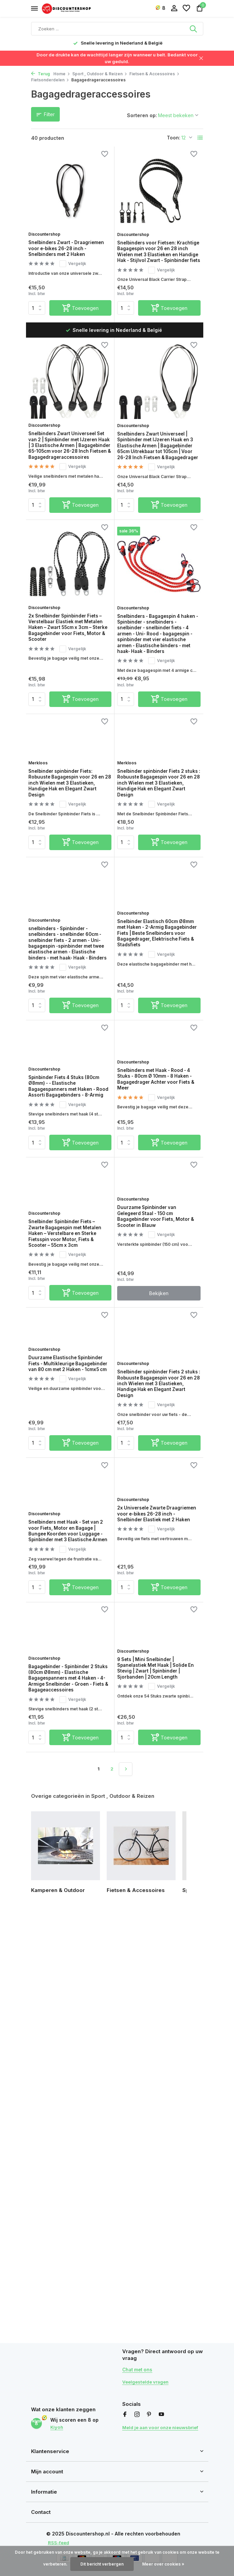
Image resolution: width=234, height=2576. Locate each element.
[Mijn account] (174, 8)
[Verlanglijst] (186, 8)
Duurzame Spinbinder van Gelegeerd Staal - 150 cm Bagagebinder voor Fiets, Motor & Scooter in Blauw (154, 1311)
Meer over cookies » (163, 2564)
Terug (40, 73)
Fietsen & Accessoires (154, 73)
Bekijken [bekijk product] (158, 1397)
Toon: (173, 137)
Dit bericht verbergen (102, 2564)
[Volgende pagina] (125, 1901)
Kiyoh (57, 2423)
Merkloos (42, 805)
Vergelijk (79, 265)
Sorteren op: (142, 115)
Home (61, 73)
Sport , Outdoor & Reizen (99, 73)
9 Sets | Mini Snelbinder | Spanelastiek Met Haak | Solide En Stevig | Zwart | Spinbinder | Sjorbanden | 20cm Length (153, 1788)
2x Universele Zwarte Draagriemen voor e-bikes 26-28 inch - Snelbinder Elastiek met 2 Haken (155, 1632)
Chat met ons (139, 2363)
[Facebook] (125, 2408)
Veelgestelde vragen (147, 2375)
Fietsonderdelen (50, 79)
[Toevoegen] (81, 316)
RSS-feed (59, 2542)
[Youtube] (161, 2408)
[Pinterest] (149, 2408)
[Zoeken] (117, 28)
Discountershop (49, 227)
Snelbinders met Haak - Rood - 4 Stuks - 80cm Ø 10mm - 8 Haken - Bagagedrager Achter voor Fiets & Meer (158, 1164)
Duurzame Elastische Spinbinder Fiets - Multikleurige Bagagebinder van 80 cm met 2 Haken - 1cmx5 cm (68, 1482)
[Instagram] (137, 2408)
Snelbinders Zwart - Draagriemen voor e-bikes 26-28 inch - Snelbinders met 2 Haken (70, 246)
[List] (200, 138)
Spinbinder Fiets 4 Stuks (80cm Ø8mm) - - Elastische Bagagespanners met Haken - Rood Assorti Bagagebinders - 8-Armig (69, 1167)
